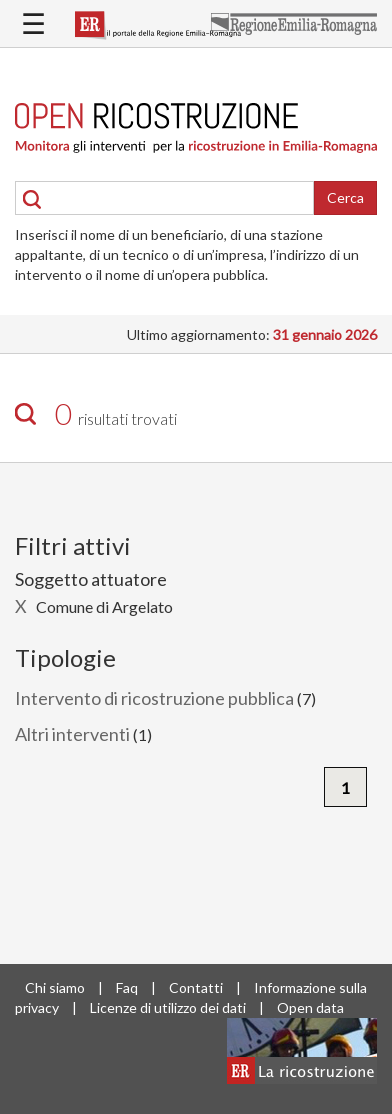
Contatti (196, 987)
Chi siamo (55, 987)
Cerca (345, 197)
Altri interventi (72, 734)
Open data (310, 1007)
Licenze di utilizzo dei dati (168, 1007)
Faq (127, 987)
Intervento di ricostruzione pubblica (154, 698)
